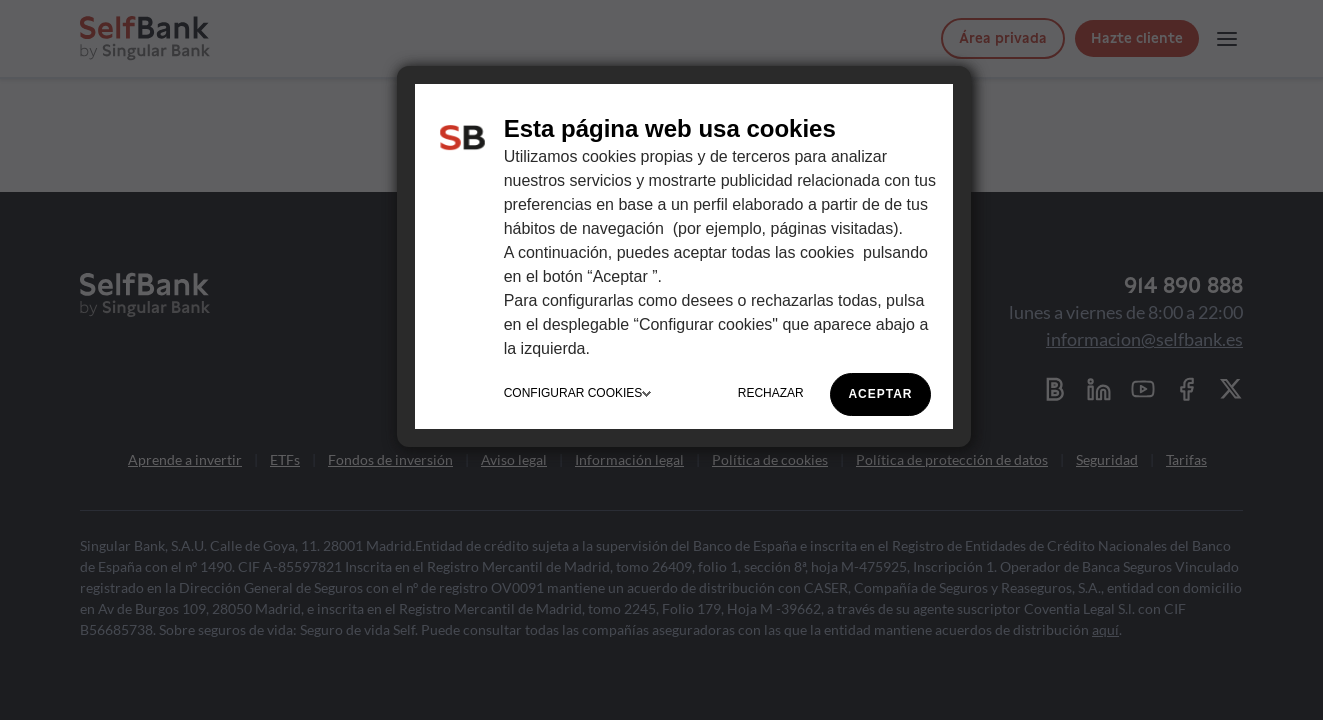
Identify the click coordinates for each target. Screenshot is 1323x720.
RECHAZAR (771, 393)
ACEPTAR (880, 394)
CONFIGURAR (578, 393)
